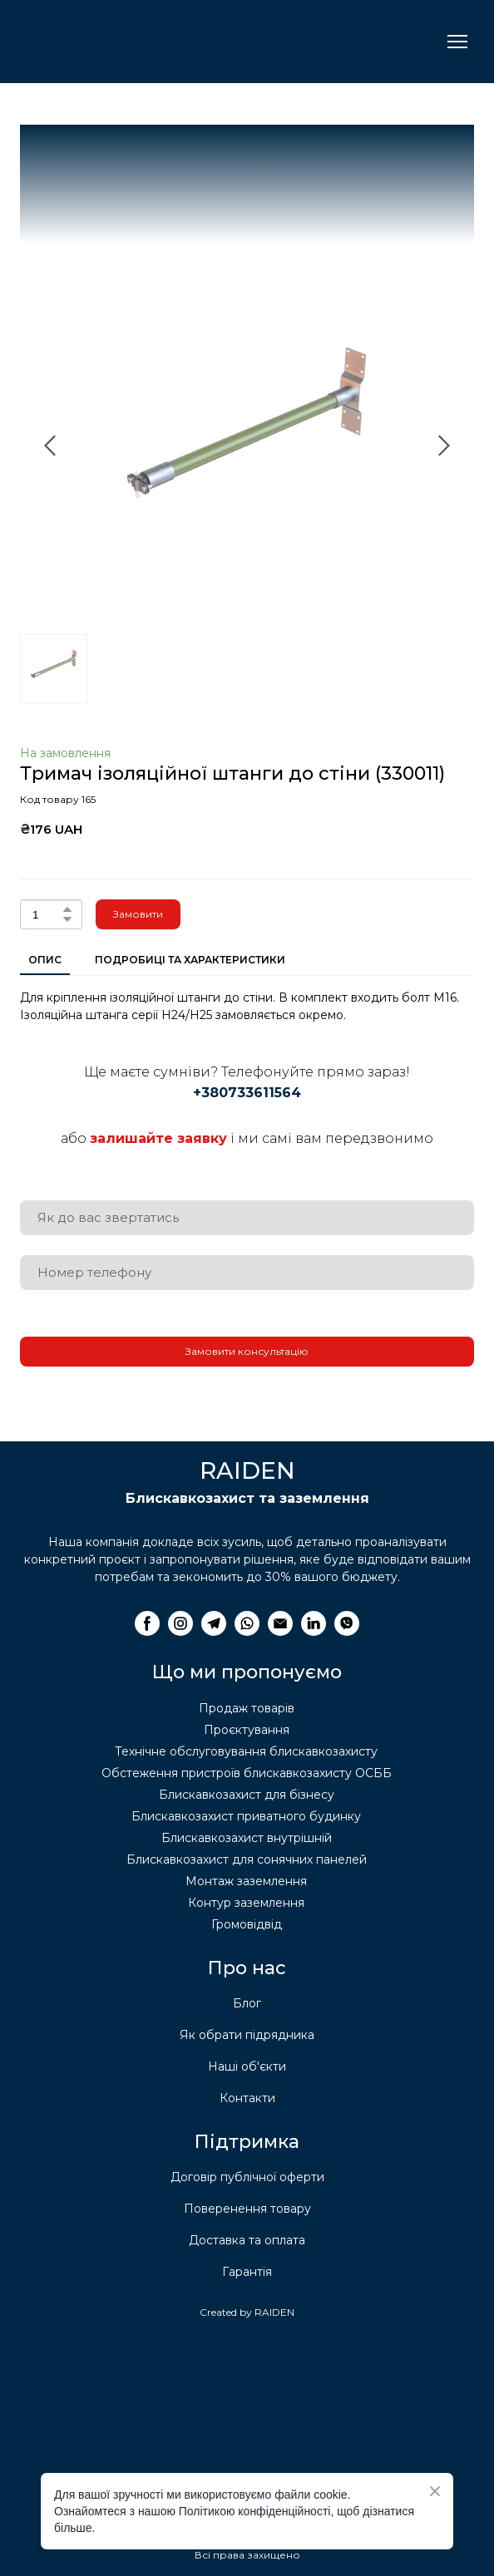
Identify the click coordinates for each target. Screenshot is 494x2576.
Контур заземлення (246, 1902)
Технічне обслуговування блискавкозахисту (246, 1751)
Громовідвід (246, 1924)
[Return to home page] (102, 41)
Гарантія (247, 2271)
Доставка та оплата (247, 2240)
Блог (247, 2003)
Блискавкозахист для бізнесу (246, 1794)
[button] (67, 909)
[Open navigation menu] (457, 41)
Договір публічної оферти (247, 2177)
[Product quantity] (47, 914)
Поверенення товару (247, 2208)
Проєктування (246, 1729)
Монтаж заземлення (246, 1881)
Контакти (247, 2098)
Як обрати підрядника (247, 2034)
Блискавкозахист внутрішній (246, 1837)
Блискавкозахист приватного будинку (246, 1816)
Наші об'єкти (247, 2066)
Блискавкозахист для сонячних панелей (246, 1859)
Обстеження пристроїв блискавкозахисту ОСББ (246, 1773)
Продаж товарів (246, 1708)
